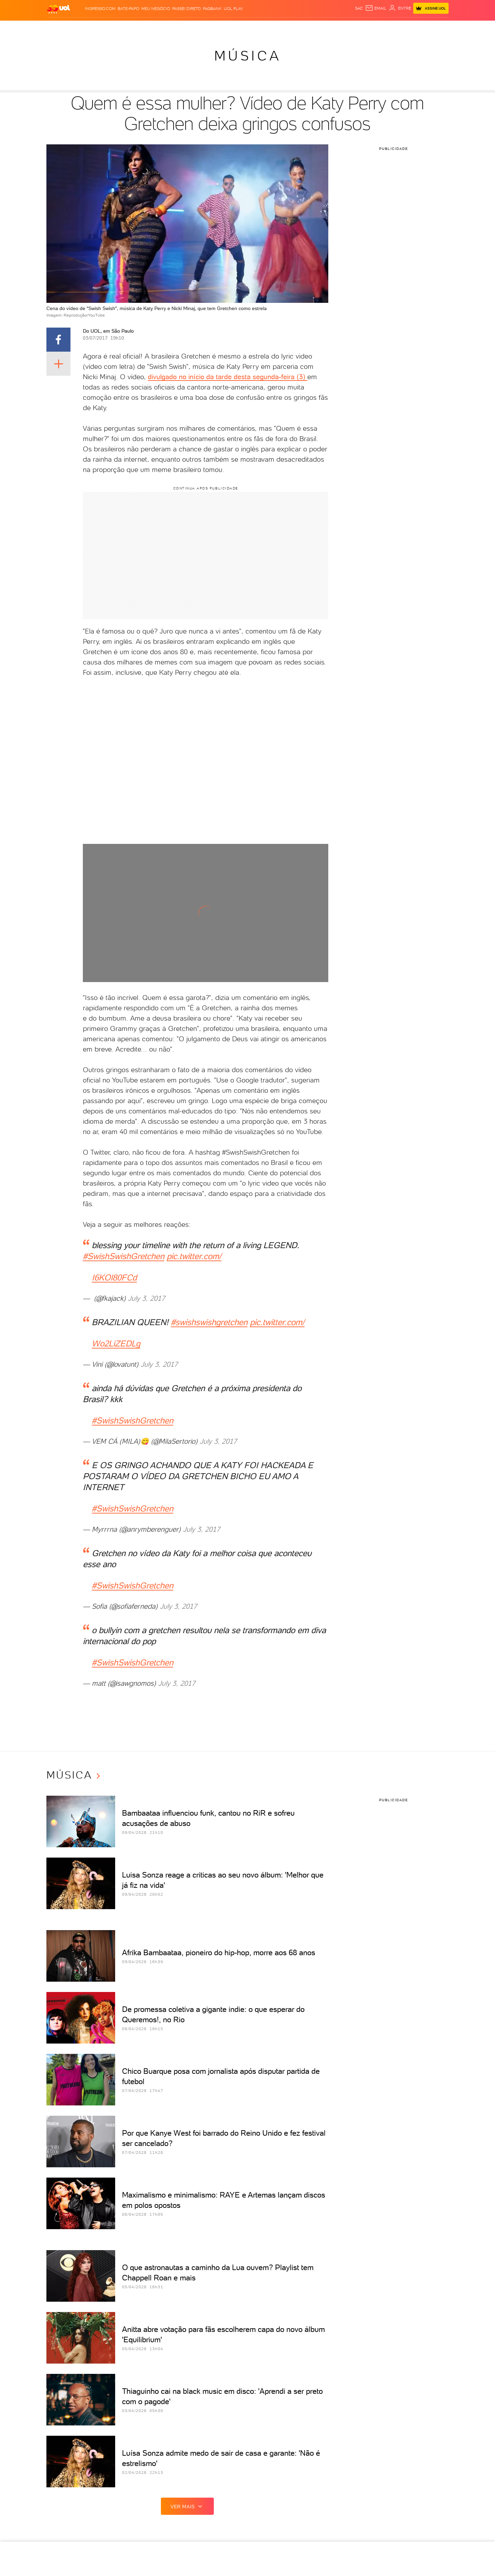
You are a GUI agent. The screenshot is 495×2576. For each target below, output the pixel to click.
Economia (171, 27)
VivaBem (281, 27)
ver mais (187, 2506)
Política (125, 27)
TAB (367, 27)
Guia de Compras (425, 27)
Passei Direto (186, 8)
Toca (395, 27)
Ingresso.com (100, 8)
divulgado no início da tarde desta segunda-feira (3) (227, 377)
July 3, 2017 (146, 1298)
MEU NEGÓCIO (155, 8)
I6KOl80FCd (114, 1278)
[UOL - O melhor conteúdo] (58, 8)
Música (247, 55)
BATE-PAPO (128, 8)
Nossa (353, 27)
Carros (147, 27)
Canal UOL (331, 27)
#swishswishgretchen (209, 1322)
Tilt (297, 27)
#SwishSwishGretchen (123, 1256)
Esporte (212, 27)
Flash (82, 27)
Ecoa (310, 27)
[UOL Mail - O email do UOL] (375, 8)
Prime (380, 27)
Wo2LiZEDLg (116, 1343)
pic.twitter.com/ (194, 1256)
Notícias (101, 27)
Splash (234, 27)
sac (359, 8)
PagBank (212, 8)
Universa (257, 27)
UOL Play (233, 8)
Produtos (60, 27)
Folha (193, 27)
